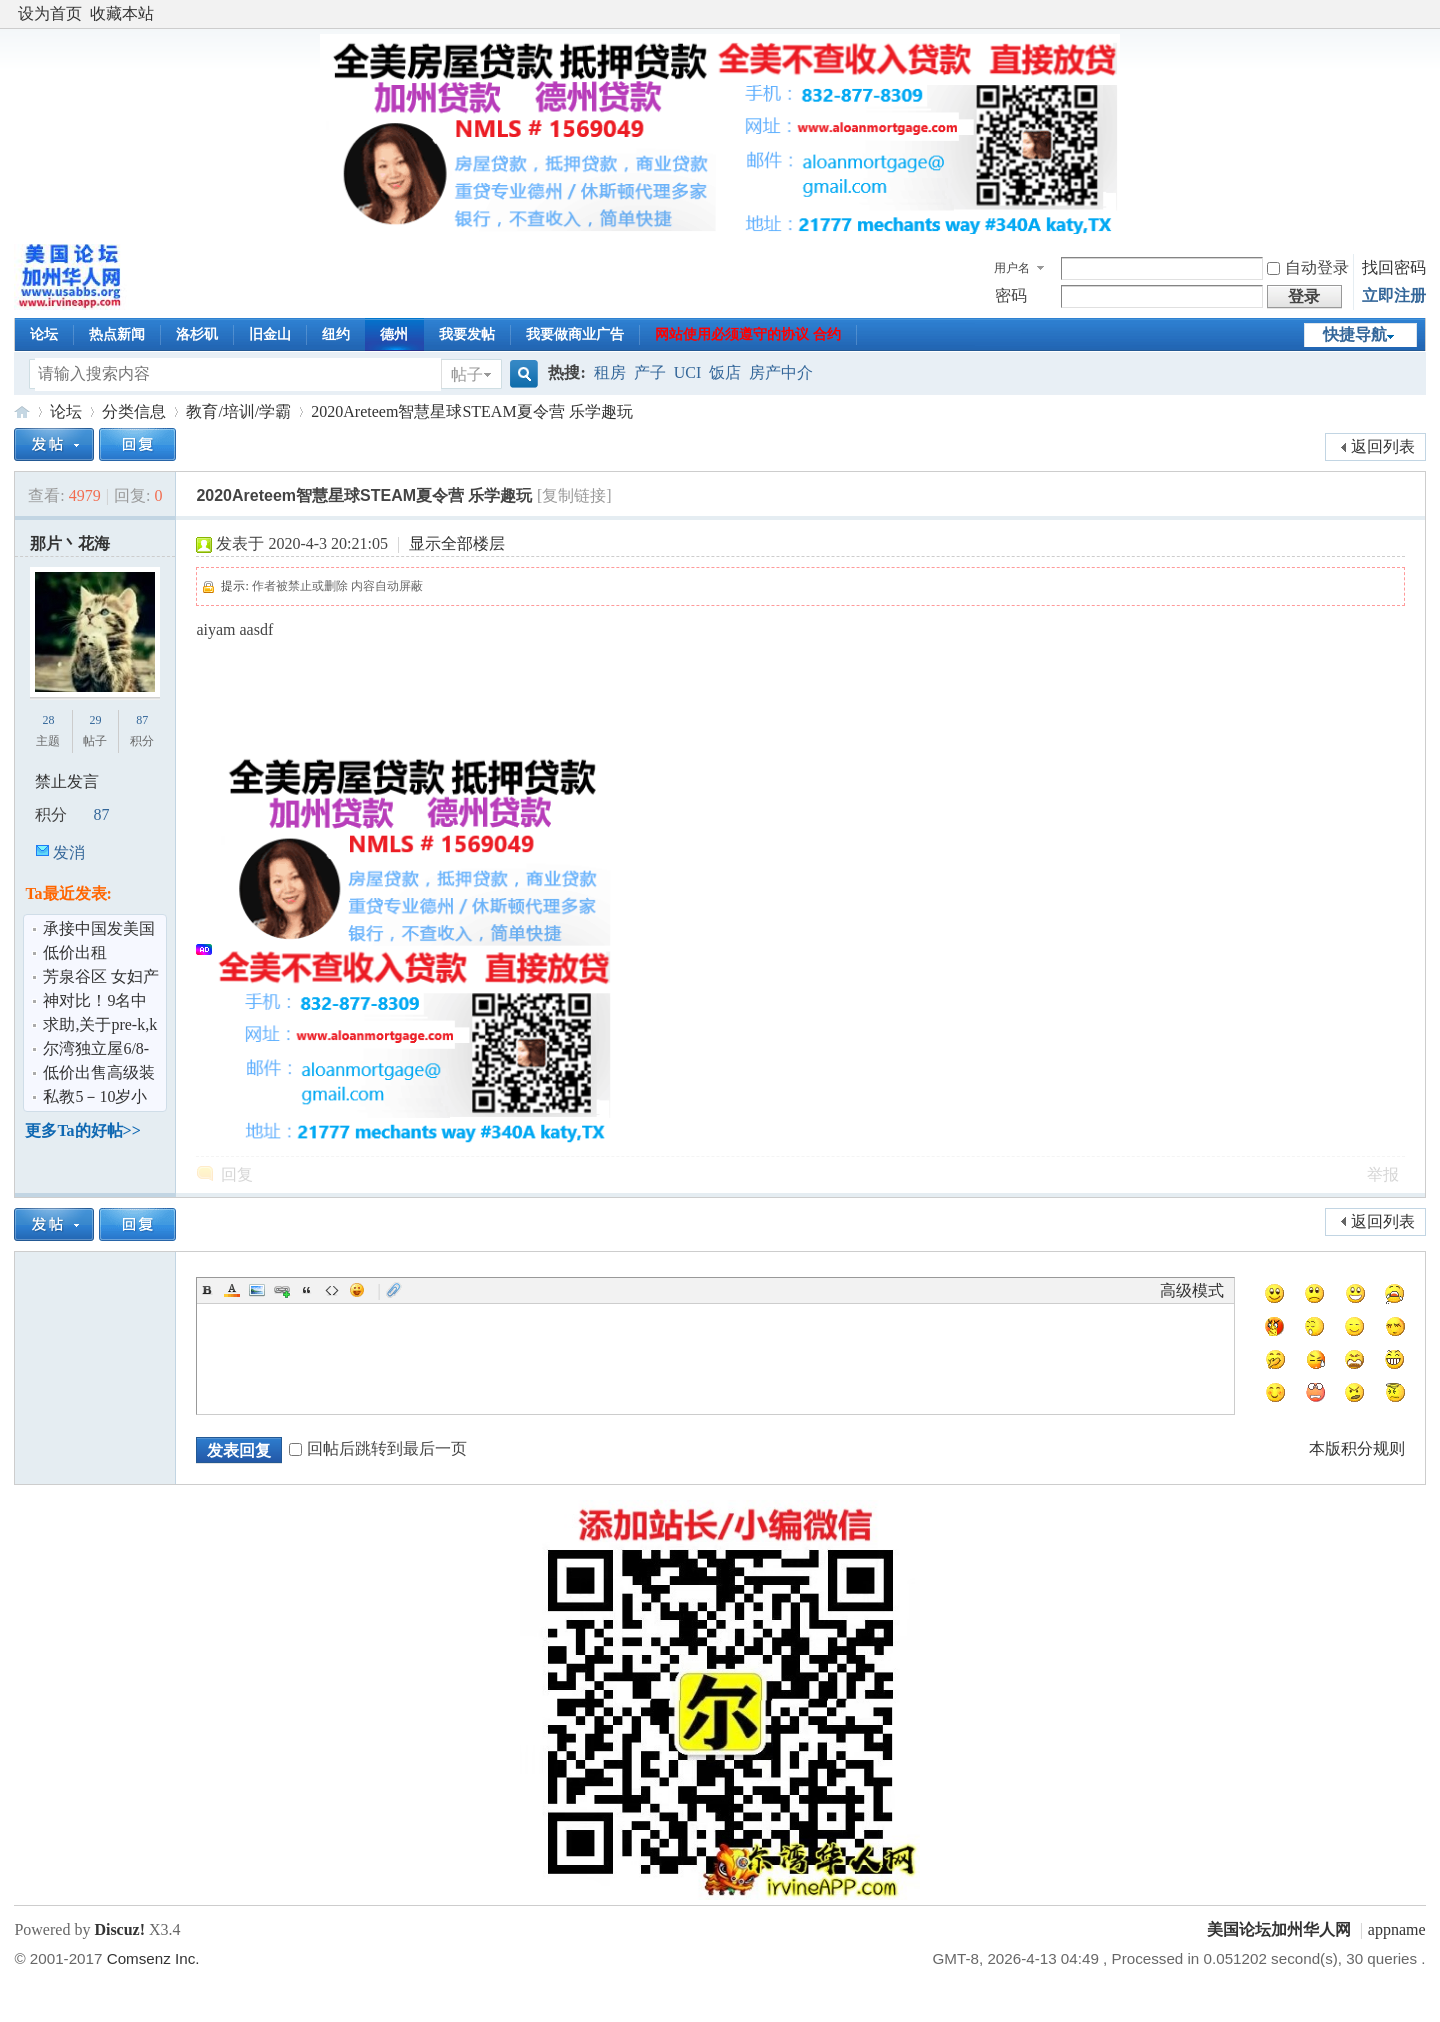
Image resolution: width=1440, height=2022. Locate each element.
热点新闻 (117, 334)
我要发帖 (467, 334)
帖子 (467, 374)
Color (232, 1290)
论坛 (44, 334)
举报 (1383, 1174)
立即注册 (1394, 295)
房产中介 (781, 372)
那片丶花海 (70, 543)
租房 (610, 372)
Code (332, 1290)
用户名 (1012, 268)
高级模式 (1192, 1290)
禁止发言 (67, 781)
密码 (1011, 295)
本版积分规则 (1357, 1448)
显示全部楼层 (457, 543)
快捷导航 (1355, 334)
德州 (394, 334)
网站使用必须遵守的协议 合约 (748, 334)
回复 (237, 1174)
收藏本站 (122, 13)
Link (282, 1290)
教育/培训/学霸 (238, 411)
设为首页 (50, 13)
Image (257, 1290)
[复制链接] (574, 495)
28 (48, 720)
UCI (688, 372)
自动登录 (1308, 267)
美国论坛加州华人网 (22, 411)
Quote (307, 1290)
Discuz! (119, 1929)
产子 (650, 372)
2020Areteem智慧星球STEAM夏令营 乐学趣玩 (471, 411)
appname (1397, 1929)
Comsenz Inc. (153, 1958)
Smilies (357, 1290)
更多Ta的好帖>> (82, 1130)
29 (95, 720)
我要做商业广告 (575, 334)
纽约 (336, 334)
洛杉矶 (197, 334)
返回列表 (1383, 446)
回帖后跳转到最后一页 (378, 1448)
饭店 (725, 372)
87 (142, 720)
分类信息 (134, 411)
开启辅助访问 (1421, 14)
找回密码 (1394, 267)
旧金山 (270, 334)
